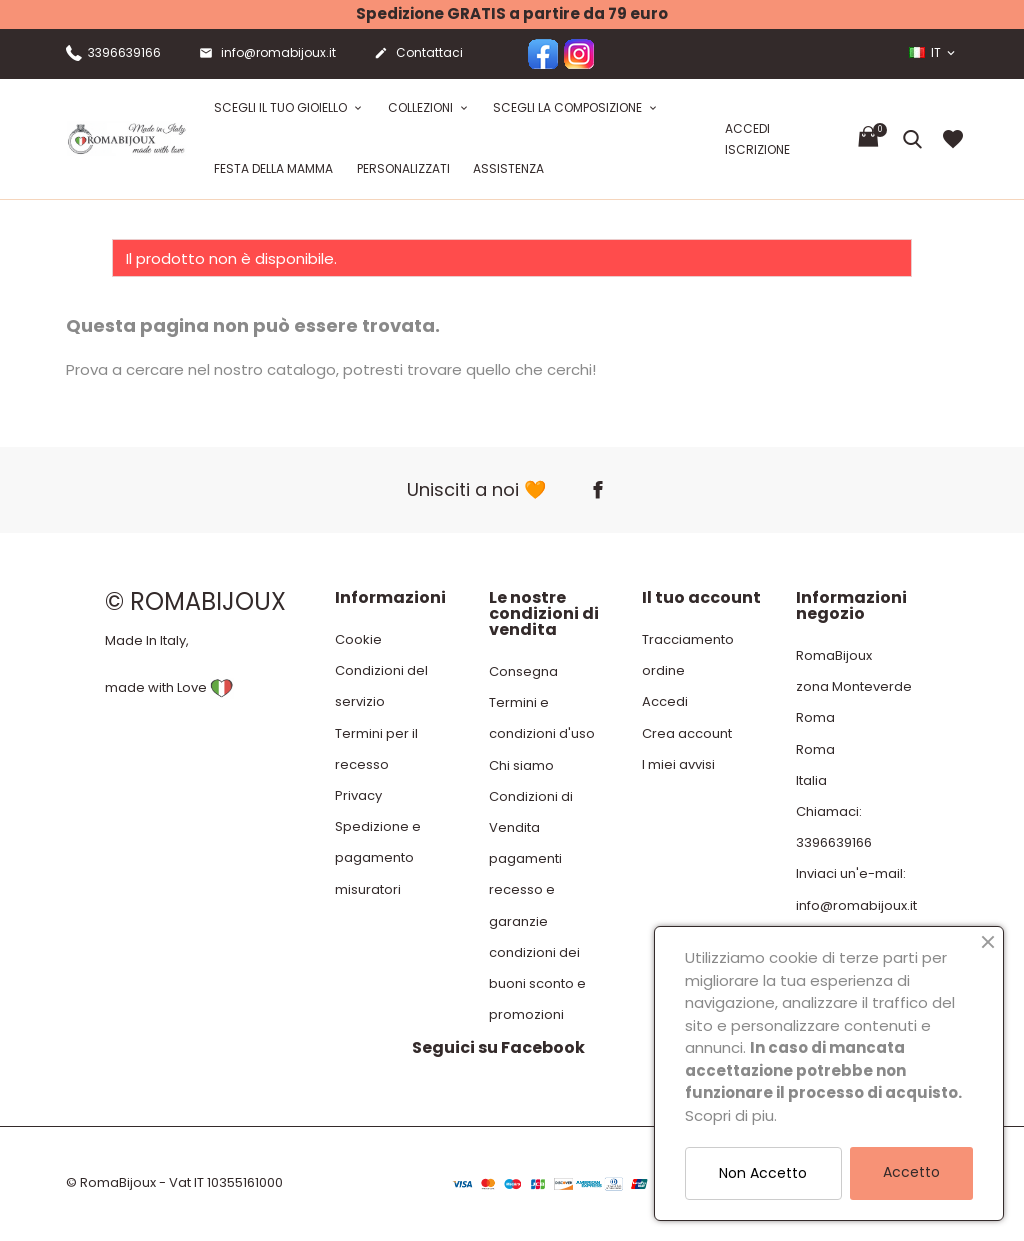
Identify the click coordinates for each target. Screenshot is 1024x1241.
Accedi (665, 701)
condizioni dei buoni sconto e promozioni (537, 983)
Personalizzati (403, 168)
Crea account (687, 733)
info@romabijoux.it (267, 54)
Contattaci (418, 54)
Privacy (358, 795)
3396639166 (113, 52)
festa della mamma (273, 168)
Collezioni (422, 107)
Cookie (358, 639)
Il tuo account (701, 597)
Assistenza (508, 168)
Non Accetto (763, 1173)
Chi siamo (521, 765)
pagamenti (525, 858)
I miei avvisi (678, 764)
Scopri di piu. (731, 1115)
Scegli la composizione (569, 107)
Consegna (523, 671)
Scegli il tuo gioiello (282, 107)
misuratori (368, 889)
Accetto (911, 1172)
